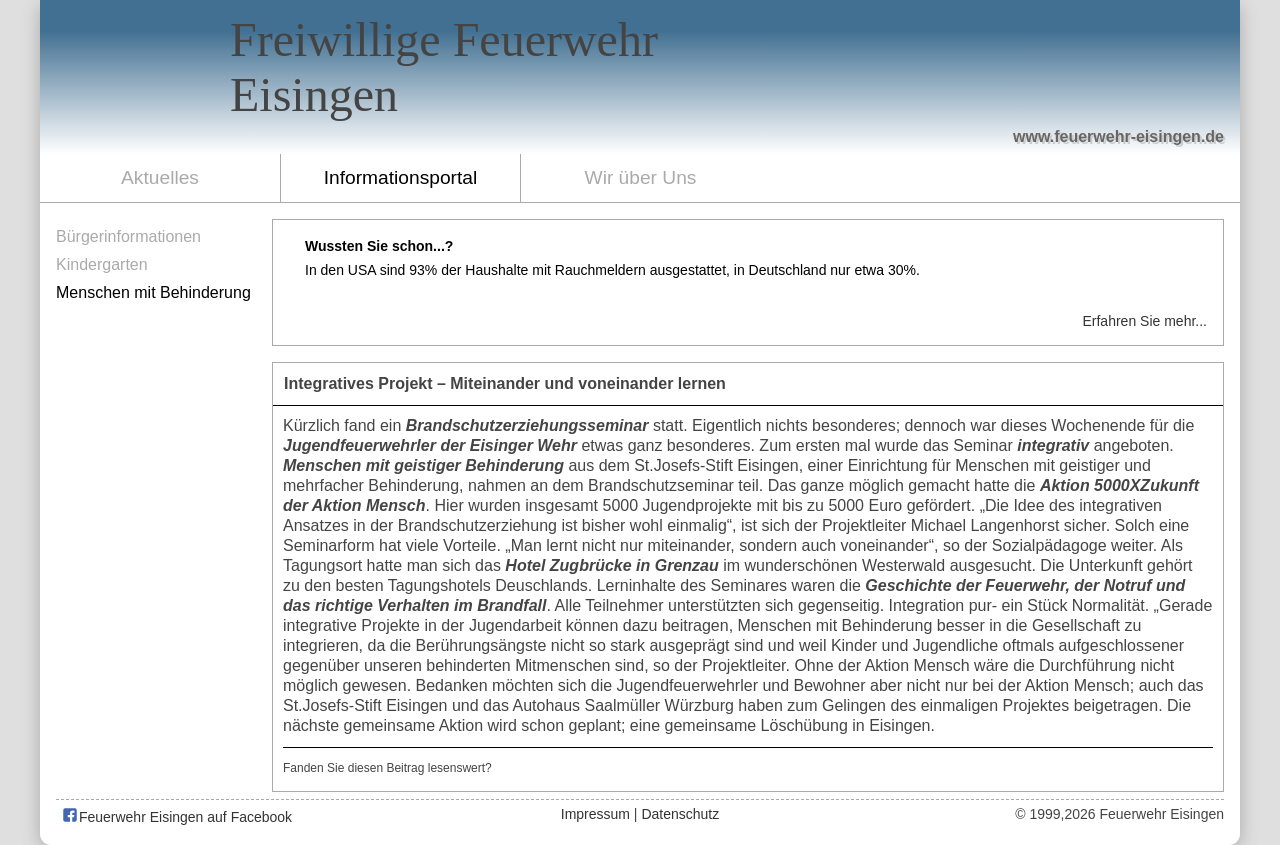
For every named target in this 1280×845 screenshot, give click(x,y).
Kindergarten (102, 264)
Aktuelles (160, 177)
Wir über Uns (641, 177)
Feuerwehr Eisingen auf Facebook (176, 817)
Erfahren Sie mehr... (1144, 321)
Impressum (595, 814)
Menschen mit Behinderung (153, 292)
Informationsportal (401, 177)
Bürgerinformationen (128, 236)
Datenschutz (680, 814)
